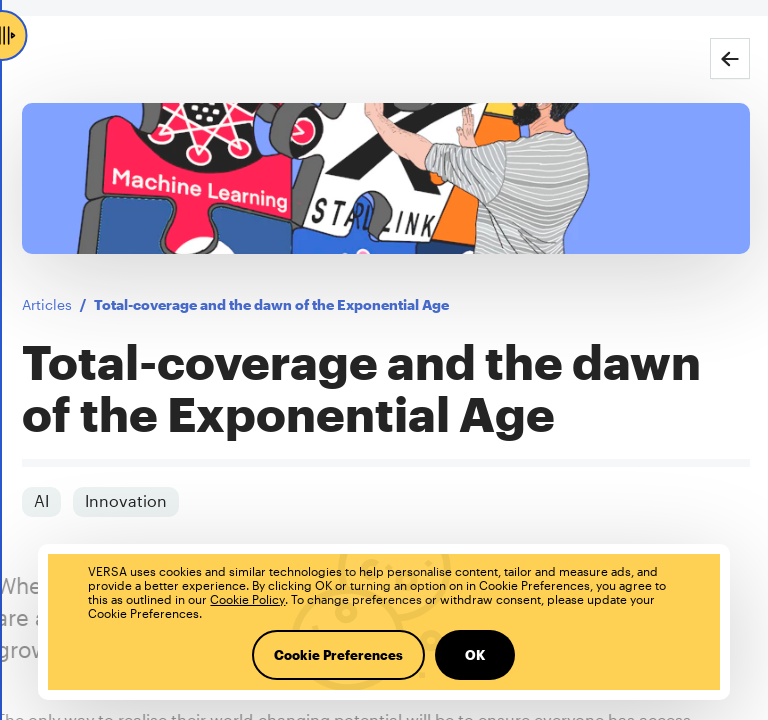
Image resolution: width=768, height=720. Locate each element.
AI (36, 500)
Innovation (121, 500)
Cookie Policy (247, 599)
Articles (42, 304)
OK (475, 655)
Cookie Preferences (338, 655)
